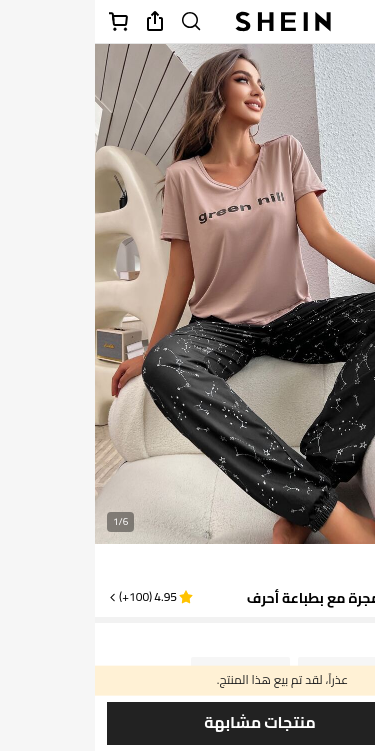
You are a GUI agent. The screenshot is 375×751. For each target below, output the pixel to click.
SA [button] (307, 642)
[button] (55, 597)
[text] (336, 566)
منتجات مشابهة (165, 722)
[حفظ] (346, 722)
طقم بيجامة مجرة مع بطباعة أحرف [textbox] (257, 598)
